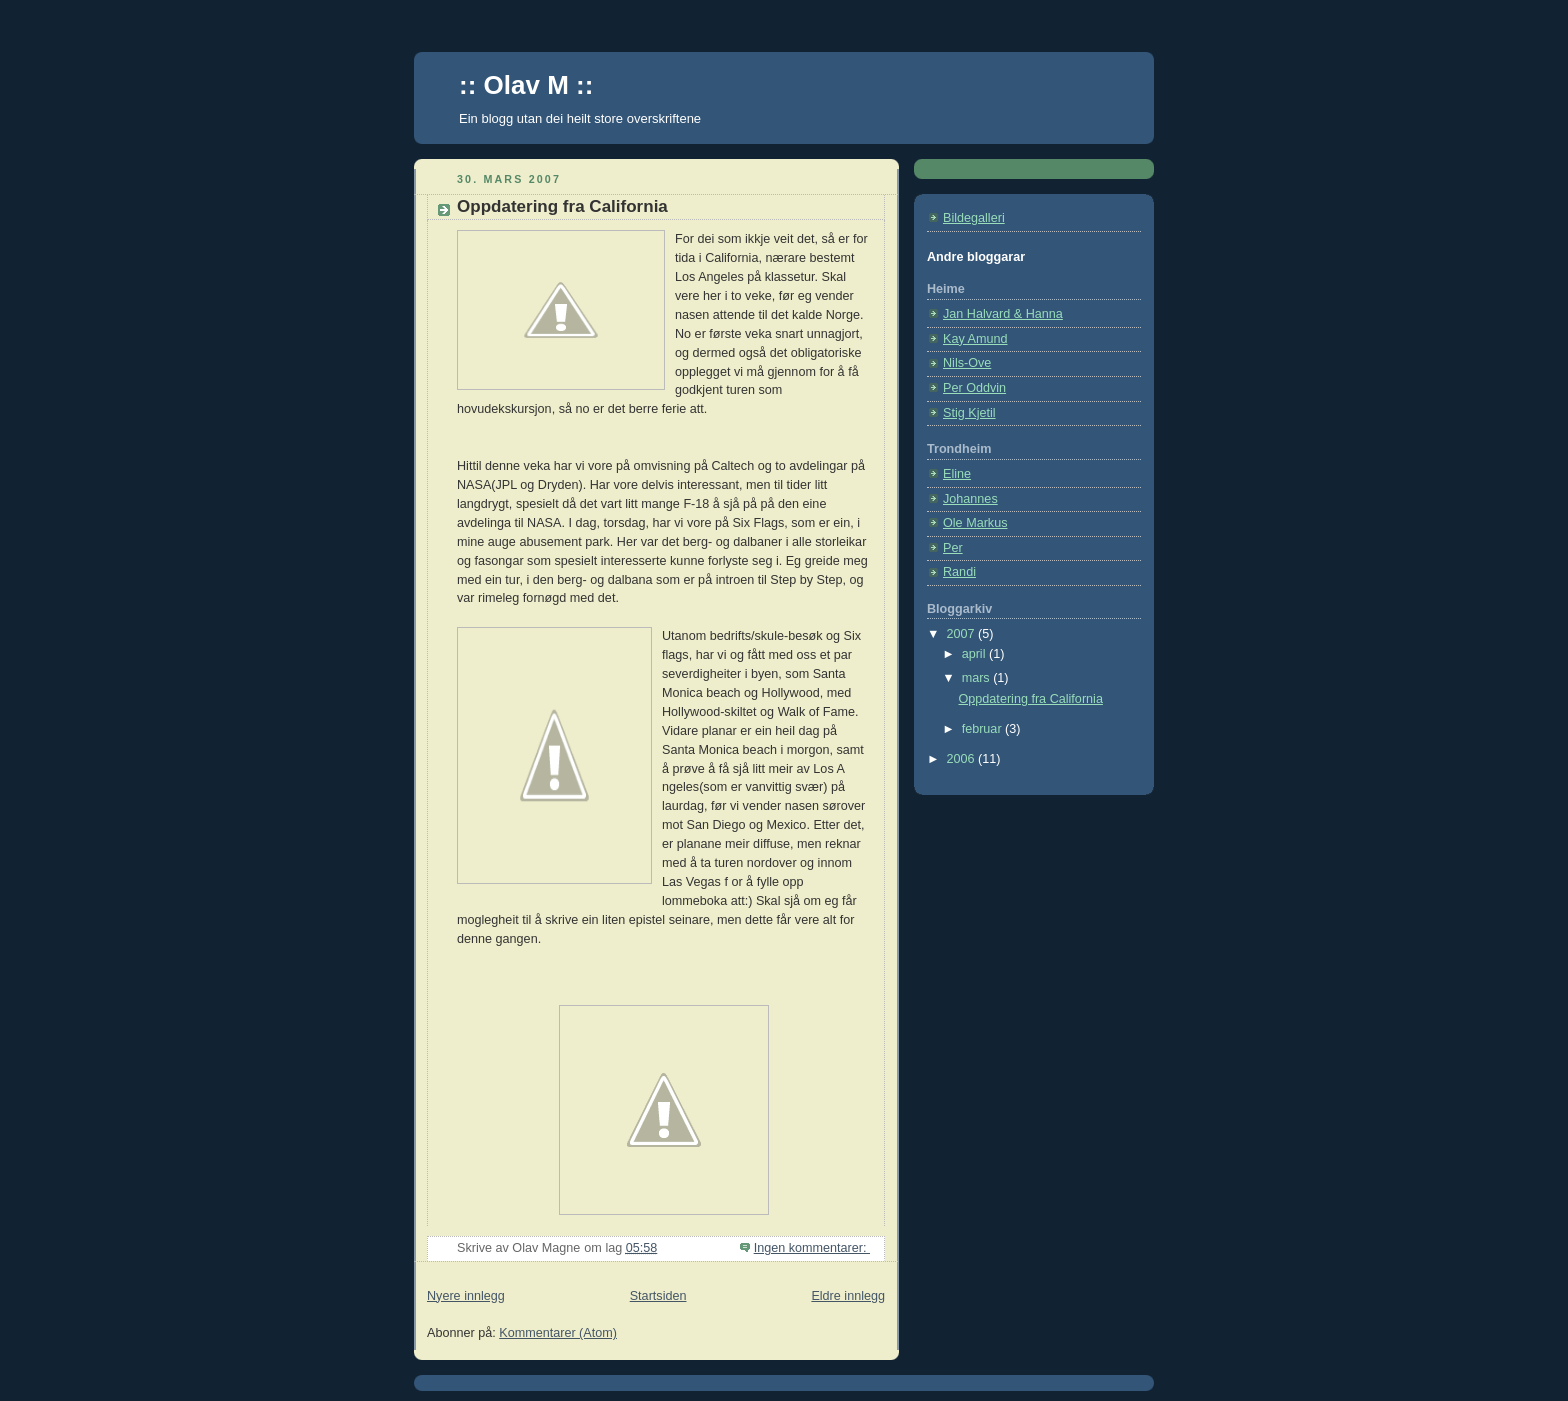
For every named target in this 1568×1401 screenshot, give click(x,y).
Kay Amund (975, 339)
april (975, 654)
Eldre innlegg (848, 1296)
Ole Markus (975, 523)
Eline (957, 474)
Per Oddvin (974, 388)
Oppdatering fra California (562, 206)
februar (983, 729)
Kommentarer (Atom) (558, 1333)
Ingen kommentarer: (812, 1248)
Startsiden (658, 1296)
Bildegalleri (974, 218)
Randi (959, 572)
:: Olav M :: (526, 85)
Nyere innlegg (466, 1296)
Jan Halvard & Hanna (1003, 314)
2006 (963, 759)
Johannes (970, 499)
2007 (963, 634)
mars (978, 678)
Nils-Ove (967, 363)
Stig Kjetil (969, 413)
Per (953, 548)
